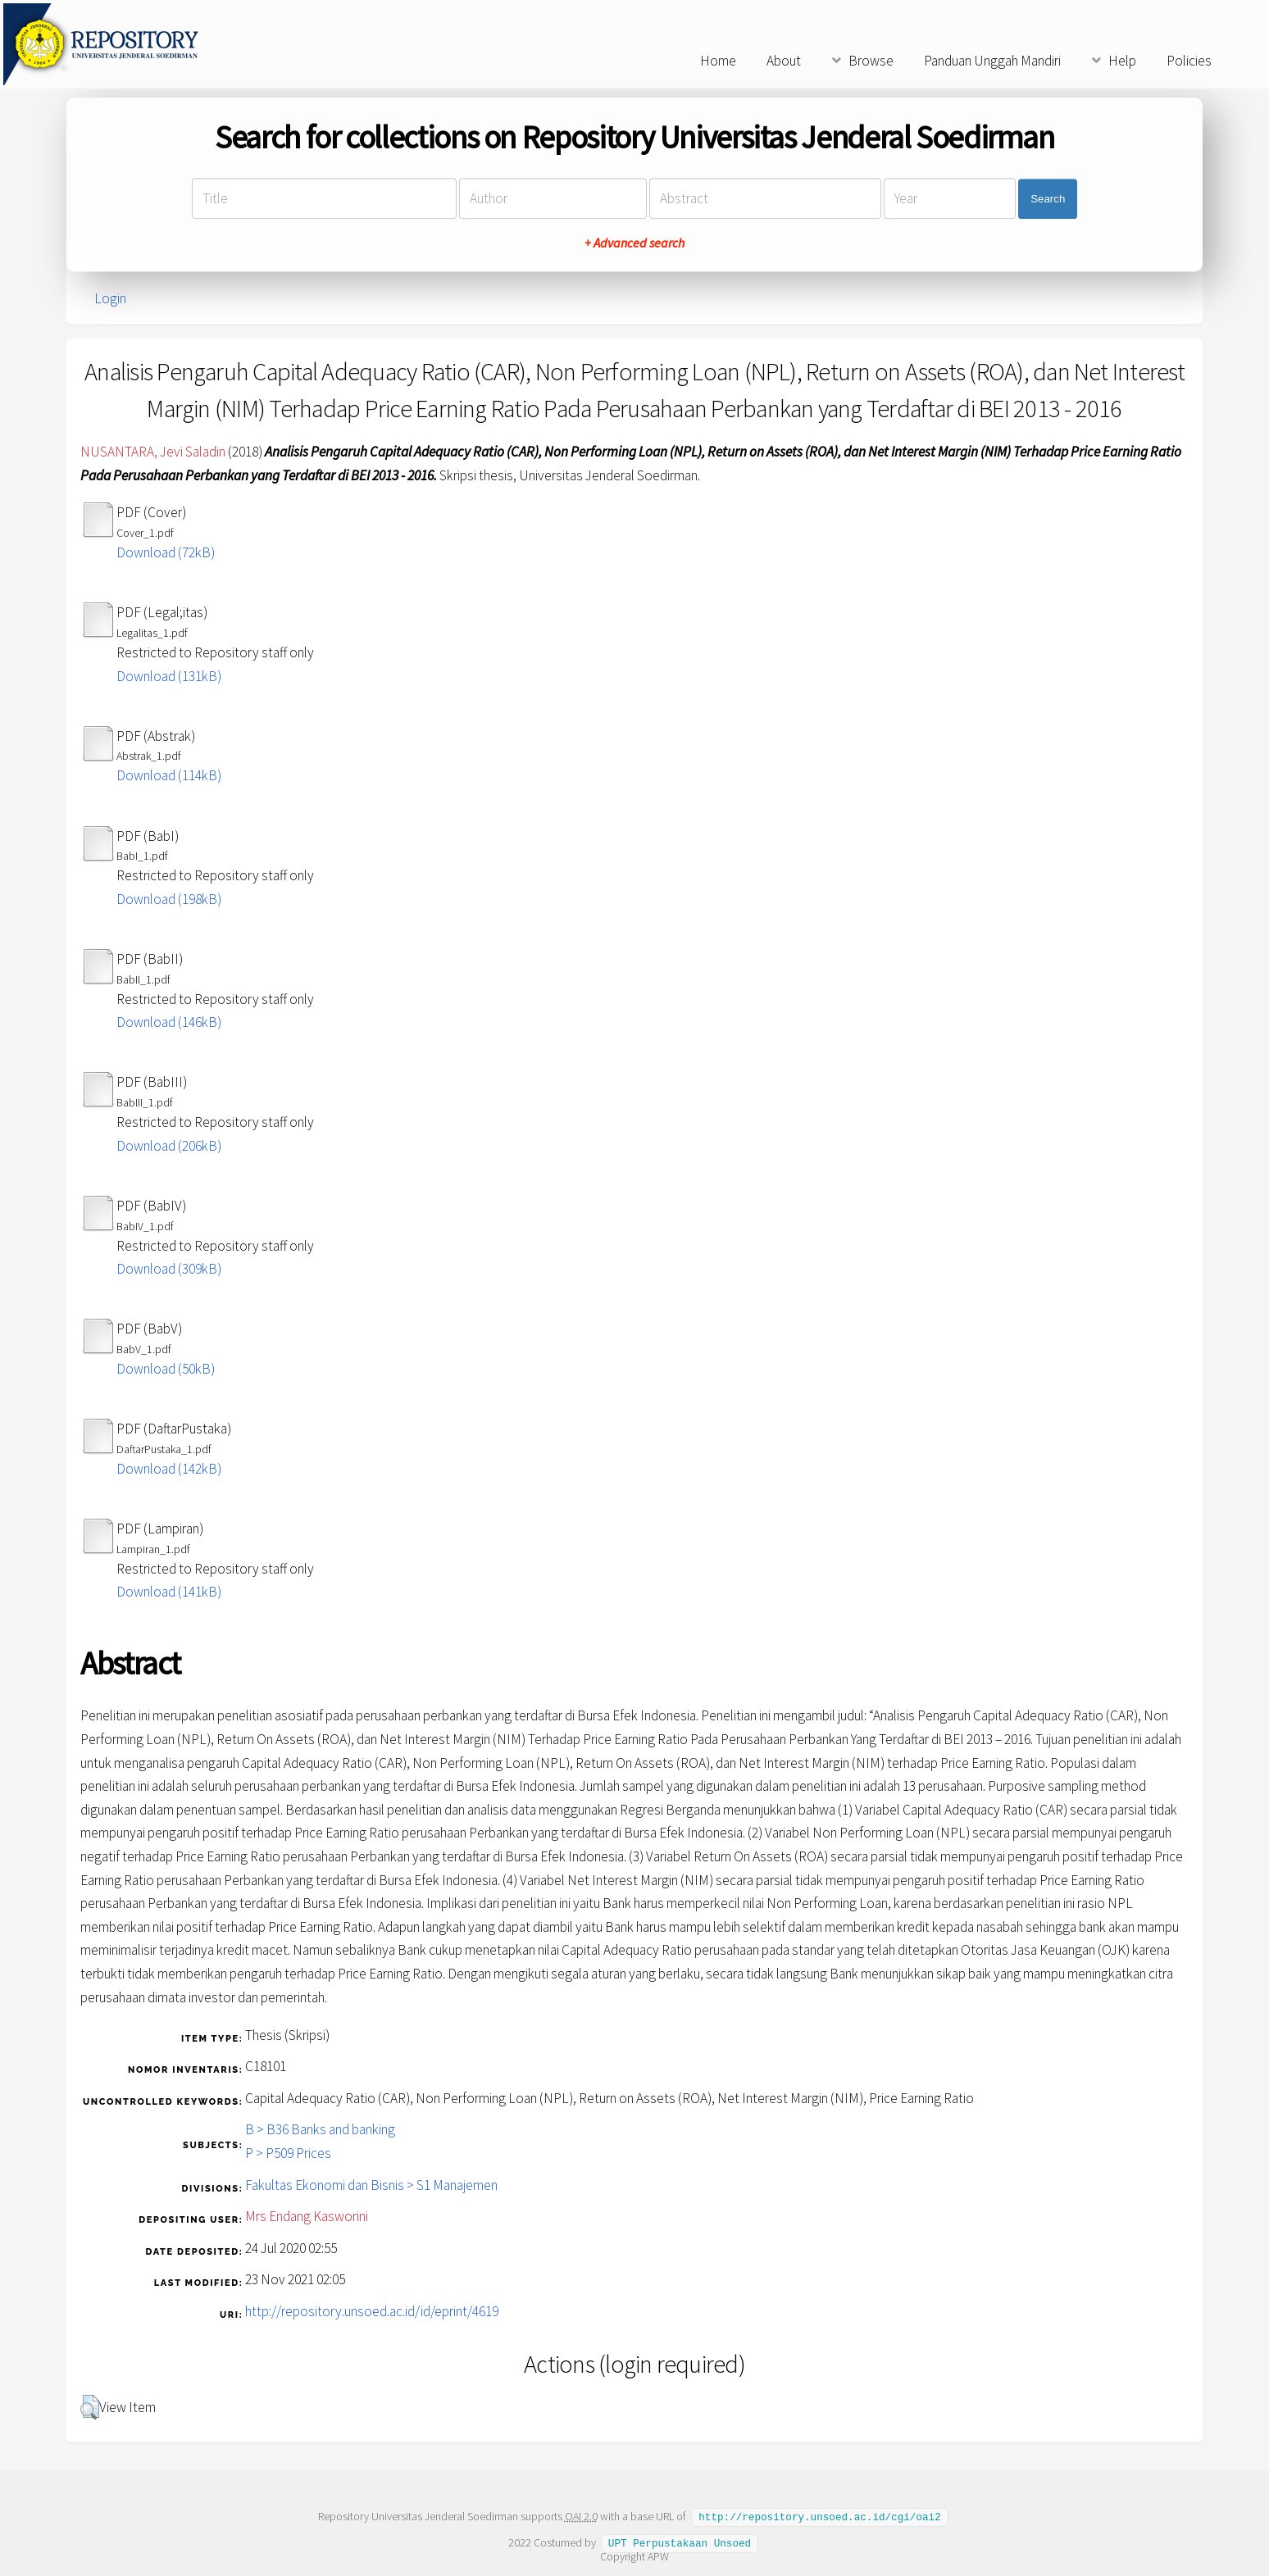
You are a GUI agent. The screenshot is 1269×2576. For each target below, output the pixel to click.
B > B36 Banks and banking (320, 2129)
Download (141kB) (168, 1592)
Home (718, 61)
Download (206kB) (168, 1146)
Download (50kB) (165, 1369)
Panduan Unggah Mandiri (992, 61)
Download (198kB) (168, 899)
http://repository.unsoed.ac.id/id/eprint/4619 (371, 2311)
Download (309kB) (168, 1269)
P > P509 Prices (288, 2153)
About (783, 61)
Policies (1189, 61)
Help (1122, 61)
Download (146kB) (168, 1022)
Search (1047, 199)
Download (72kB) (165, 552)
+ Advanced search (634, 243)
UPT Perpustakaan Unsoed (679, 2541)
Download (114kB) (168, 775)
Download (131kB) (168, 676)
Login (110, 298)
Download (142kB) (168, 1469)
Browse (871, 61)
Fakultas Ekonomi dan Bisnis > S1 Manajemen (371, 2185)
